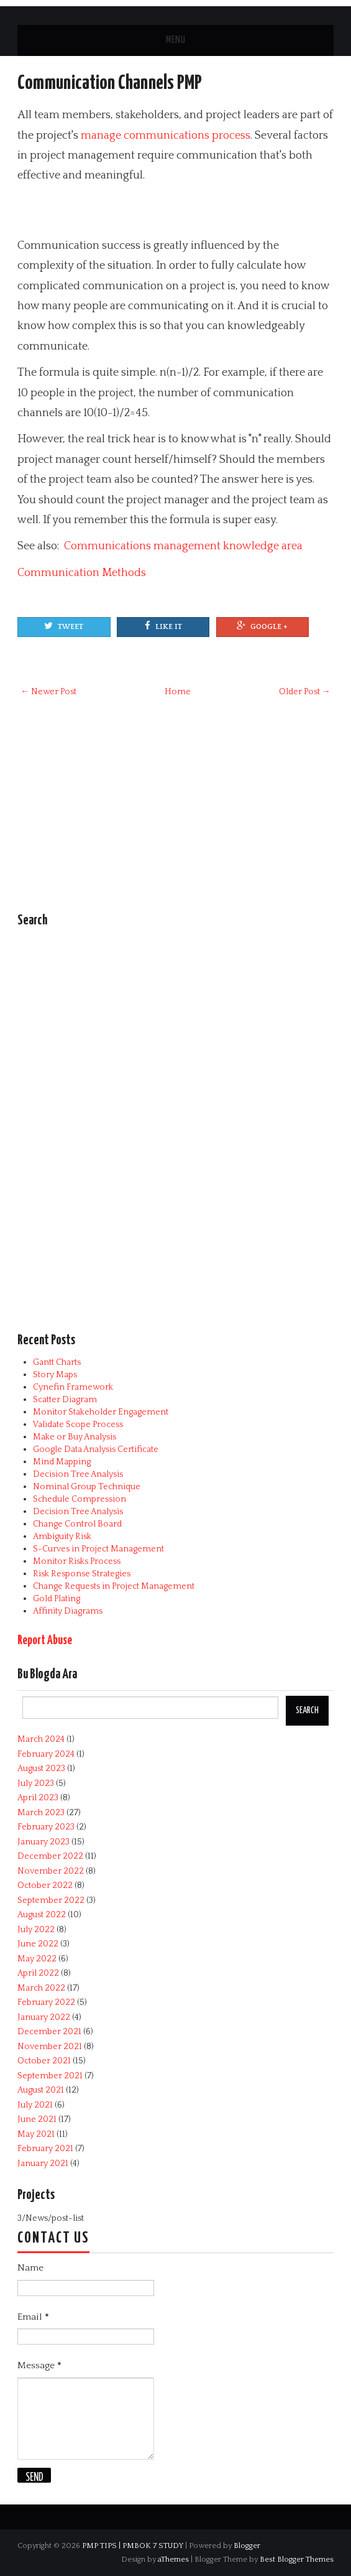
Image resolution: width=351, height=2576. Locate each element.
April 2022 (38, 1973)
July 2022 (36, 1930)
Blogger (247, 2545)
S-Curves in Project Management (98, 1549)
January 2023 (43, 1842)
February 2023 (46, 1827)
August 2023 (41, 1769)
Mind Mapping (62, 1462)
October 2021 (44, 2061)
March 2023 (41, 1813)
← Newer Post (48, 692)
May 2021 (36, 2134)
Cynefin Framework (73, 1387)
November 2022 (50, 1871)
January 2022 (43, 2017)
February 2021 (45, 2149)
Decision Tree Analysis (78, 1474)
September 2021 (50, 2076)
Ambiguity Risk (62, 1536)
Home (178, 692)
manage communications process (165, 135)
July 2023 (35, 1783)
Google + (262, 626)
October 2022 (45, 1885)
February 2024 (46, 1754)
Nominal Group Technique (86, 1487)
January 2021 (42, 2164)
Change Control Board (77, 1524)
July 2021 (35, 2105)
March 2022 (41, 1988)
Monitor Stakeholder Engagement (100, 1412)
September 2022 (50, 1900)
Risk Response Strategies (81, 1574)
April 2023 (37, 1798)
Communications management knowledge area (183, 546)
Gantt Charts (57, 1362)
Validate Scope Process (78, 1425)
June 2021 (37, 2119)
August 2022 (41, 1915)
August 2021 (40, 2090)
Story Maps (55, 1375)
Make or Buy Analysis (74, 1437)
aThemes (173, 2559)
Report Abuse (44, 1641)
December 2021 (49, 2032)
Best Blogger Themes (297, 2559)
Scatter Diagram (65, 1400)
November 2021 (49, 2047)
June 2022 (37, 1944)
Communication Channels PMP (109, 83)
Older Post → (304, 692)
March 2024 (41, 1739)
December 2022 (50, 1856)
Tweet (63, 626)
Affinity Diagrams (68, 1611)
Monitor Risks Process (77, 1561)
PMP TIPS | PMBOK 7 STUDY (132, 2545)
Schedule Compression (79, 1499)
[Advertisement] (162, 211)
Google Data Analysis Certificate (95, 1449)
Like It (163, 626)
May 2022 (37, 1959)
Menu (176, 40)
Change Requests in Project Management (113, 1586)
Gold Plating (56, 1599)
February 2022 (46, 2002)
